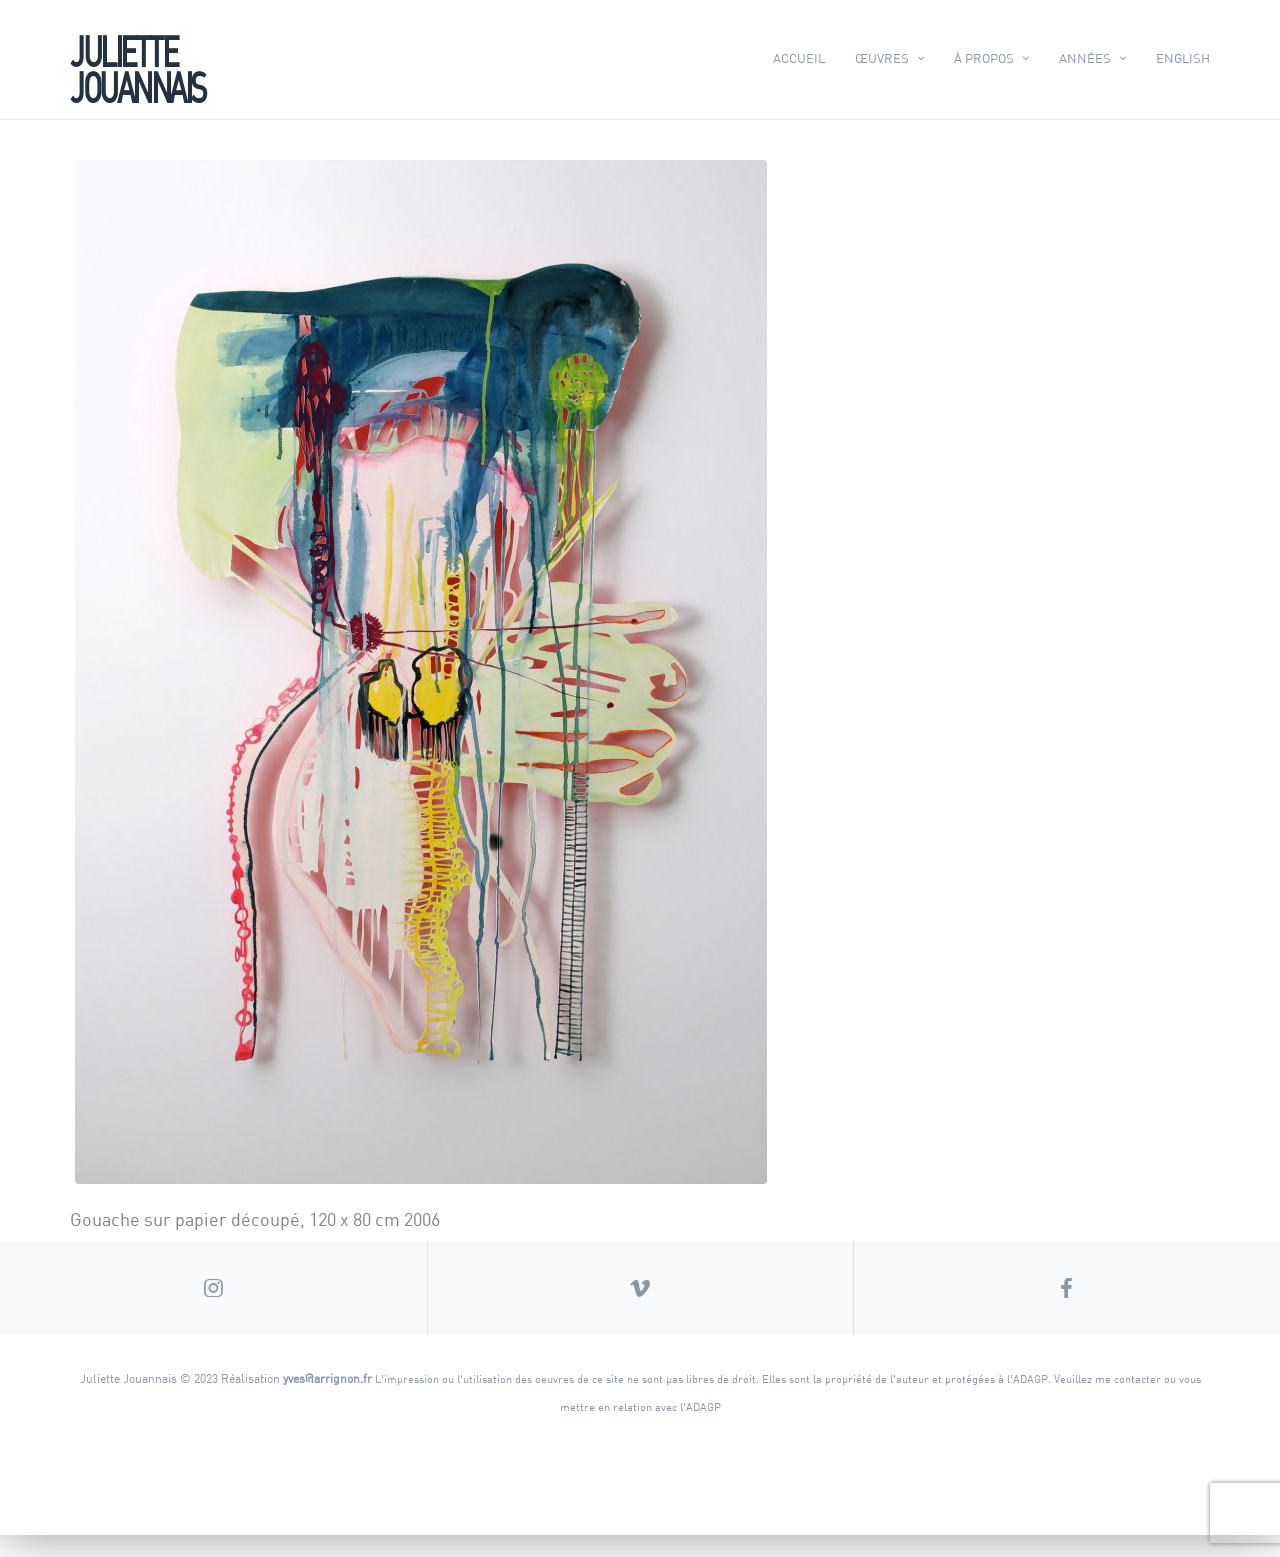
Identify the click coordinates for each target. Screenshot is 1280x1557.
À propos (984, 58)
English (1183, 58)
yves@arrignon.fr (327, 1400)
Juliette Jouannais (137, 67)
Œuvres (882, 58)
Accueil (799, 58)
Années (1085, 58)
